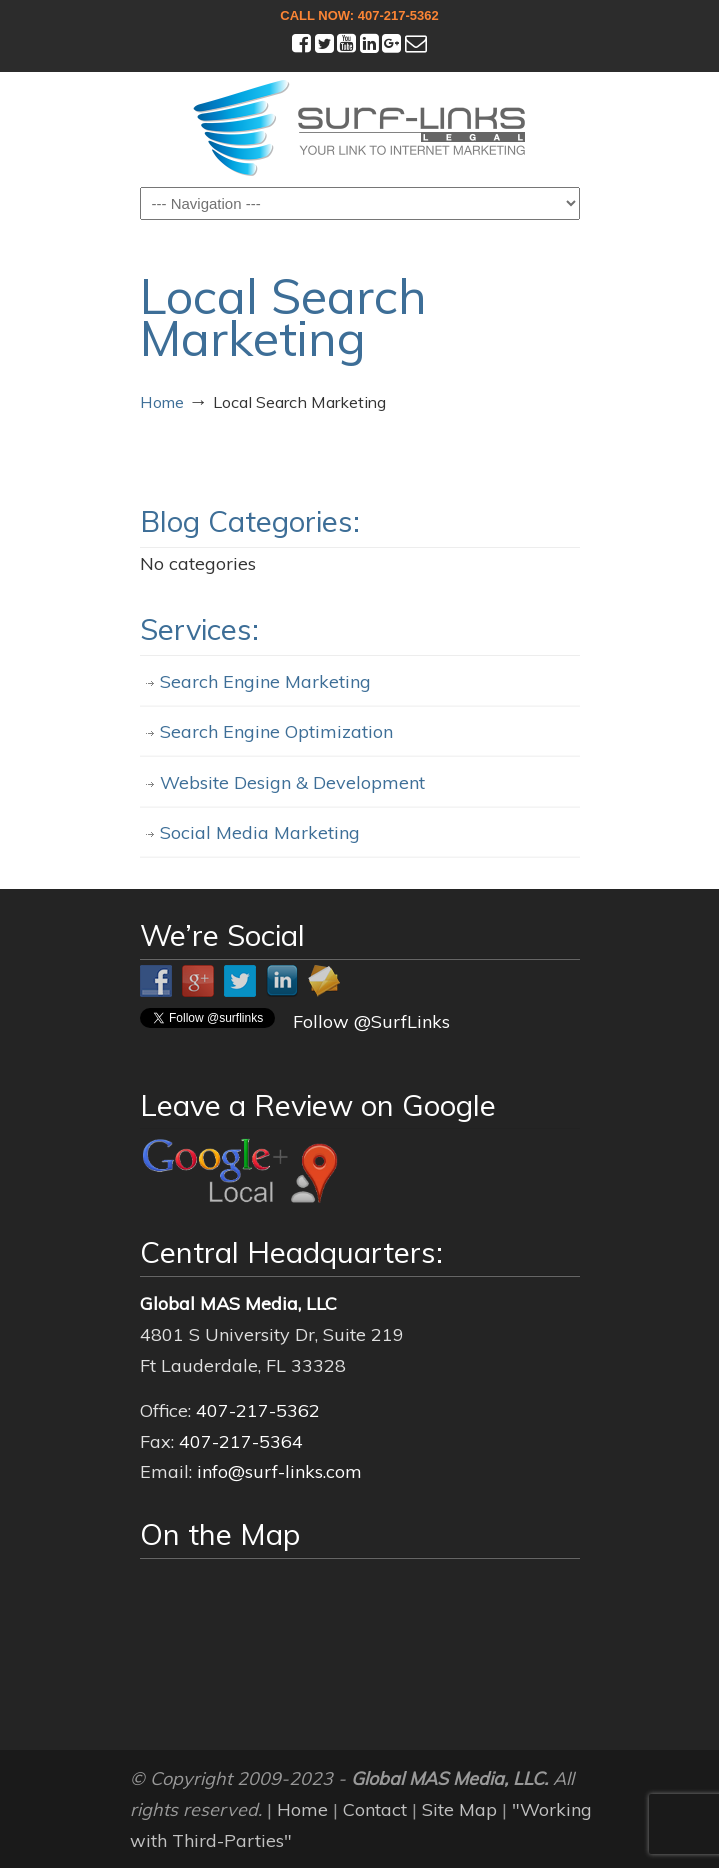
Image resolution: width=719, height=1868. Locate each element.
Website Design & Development (292, 782)
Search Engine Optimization (276, 731)
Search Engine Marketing (265, 681)
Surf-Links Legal (360, 128)
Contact (375, 1809)
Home (162, 402)
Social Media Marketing (260, 832)
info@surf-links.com (279, 1471)
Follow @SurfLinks (371, 1021)
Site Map (459, 1809)
